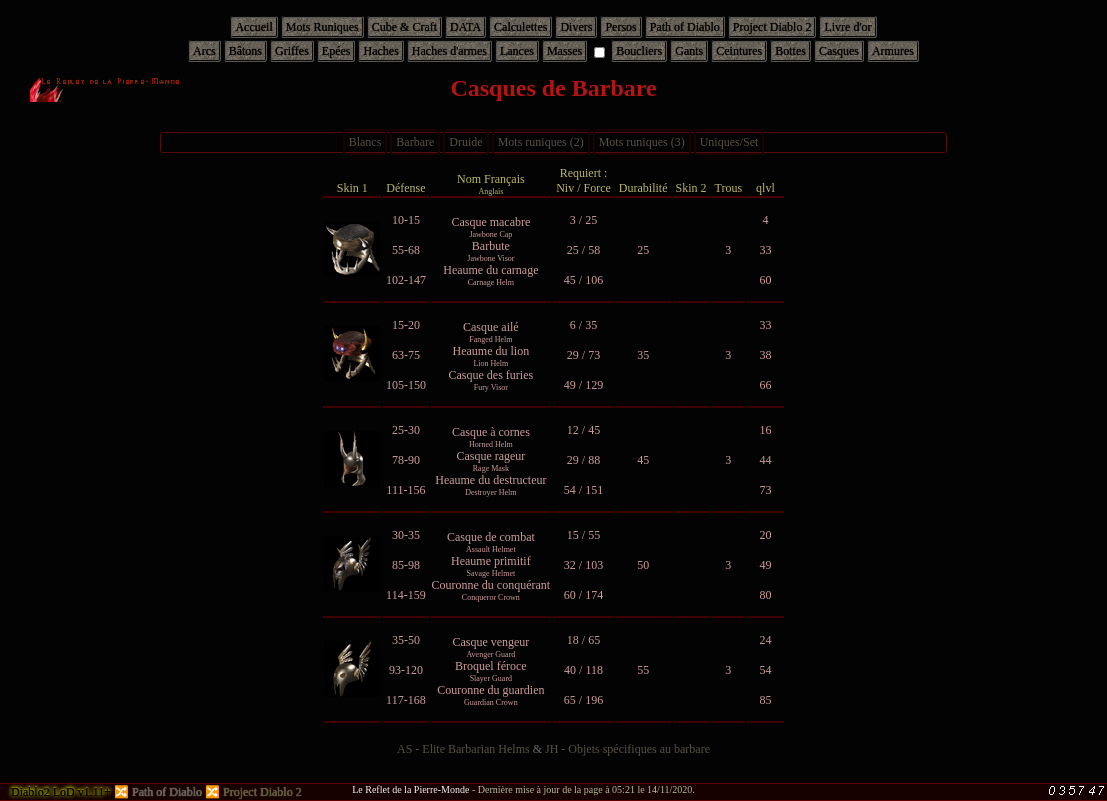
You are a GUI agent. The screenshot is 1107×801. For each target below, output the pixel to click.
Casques (839, 51)
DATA (465, 27)
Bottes (790, 51)
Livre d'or (847, 27)
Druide (465, 142)
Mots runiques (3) (642, 142)
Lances (517, 51)
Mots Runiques (322, 27)
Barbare (415, 142)
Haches (380, 51)
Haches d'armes (449, 51)
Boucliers (639, 51)
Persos (620, 27)
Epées (336, 51)
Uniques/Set (729, 142)
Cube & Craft (404, 27)
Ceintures (739, 51)
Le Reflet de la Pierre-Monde (410, 789)
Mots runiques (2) (541, 142)
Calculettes (520, 27)
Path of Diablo (685, 27)
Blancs (365, 142)
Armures (893, 51)
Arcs (204, 51)
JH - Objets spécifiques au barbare (627, 749)
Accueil (253, 27)
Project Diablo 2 (772, 27)
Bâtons (245, 51)
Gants (689, 51)
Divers (576, 27)
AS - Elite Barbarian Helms (463, 749)
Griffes (292, 51)
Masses (564, 51)
